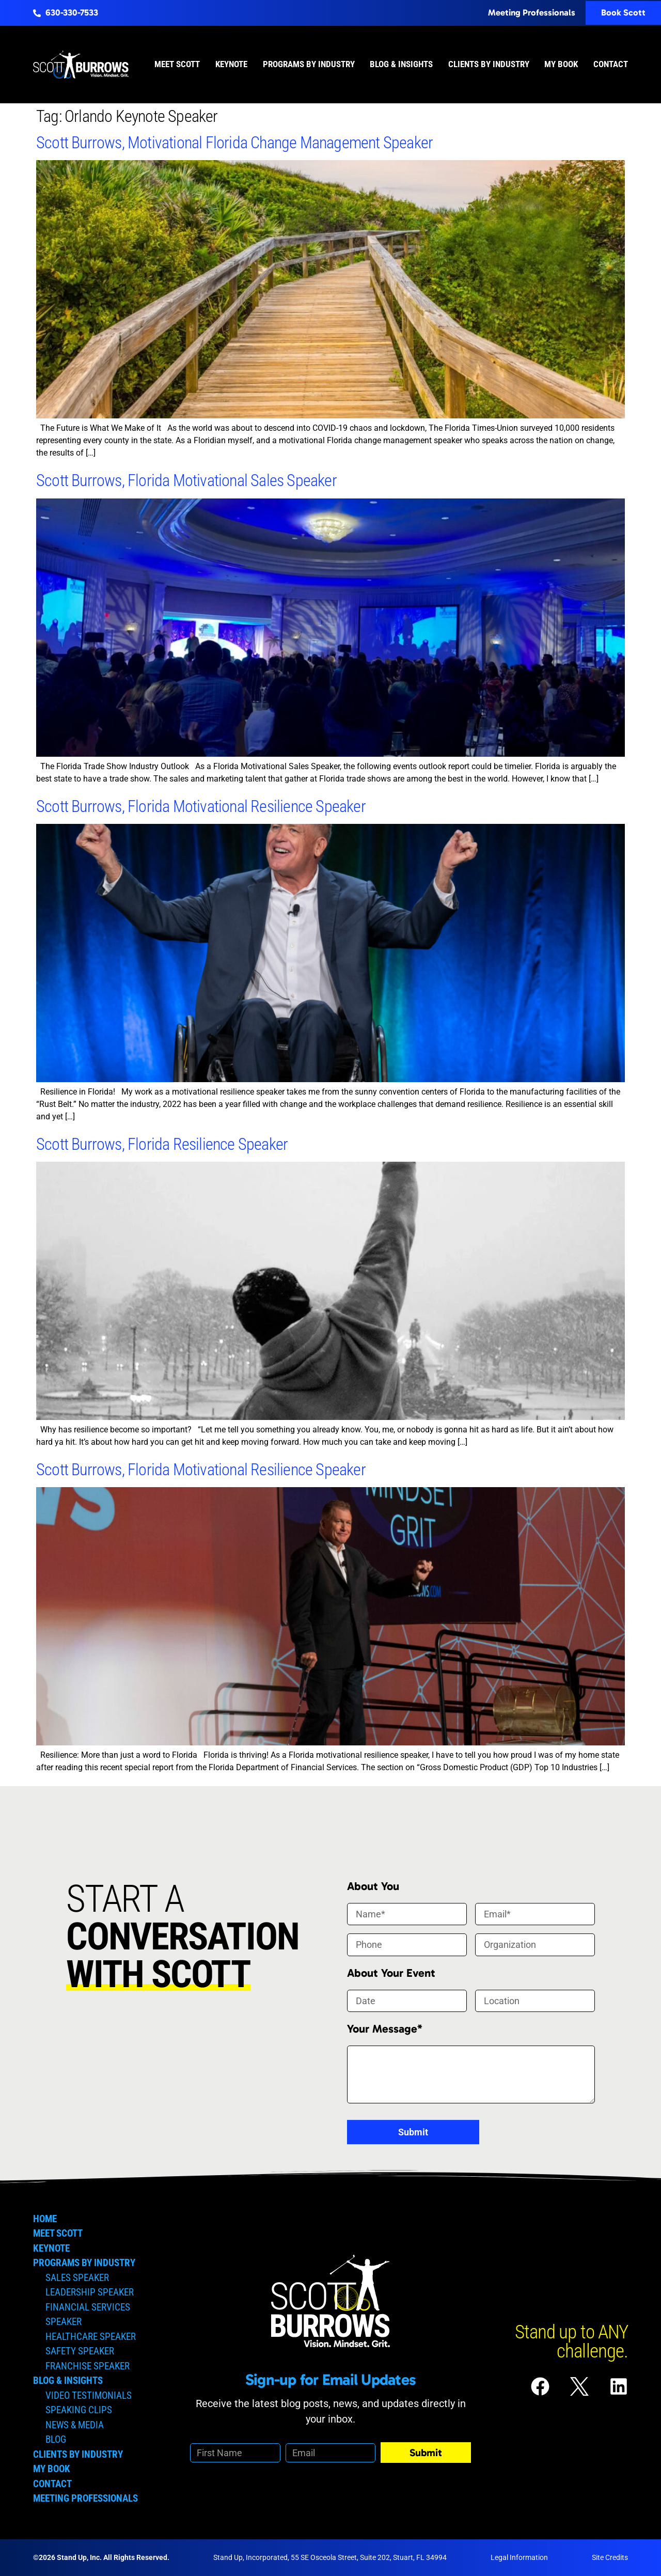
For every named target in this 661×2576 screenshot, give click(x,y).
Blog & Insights (401, 64)
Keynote (231, 64)
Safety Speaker (79, 2351)
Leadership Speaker (89, 2292)
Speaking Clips (78, 2410)
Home (45, 2219)
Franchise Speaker (87, 2366)
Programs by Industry (309, 64)
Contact (610, 64)
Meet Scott (177, 64)
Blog (55, 2439)
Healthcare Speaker (90, 2337)
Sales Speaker (77, 2278)
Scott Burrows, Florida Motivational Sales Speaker (186, 480)
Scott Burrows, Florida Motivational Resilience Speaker (201, 806)
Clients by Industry (488, 64)
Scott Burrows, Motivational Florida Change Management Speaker (234, 142)
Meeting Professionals (85, 2498)
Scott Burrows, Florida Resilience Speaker (162, 1144)
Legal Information (519, 2557)
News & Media (74, 2425)
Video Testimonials (88, 2395)
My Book (561, 64)
